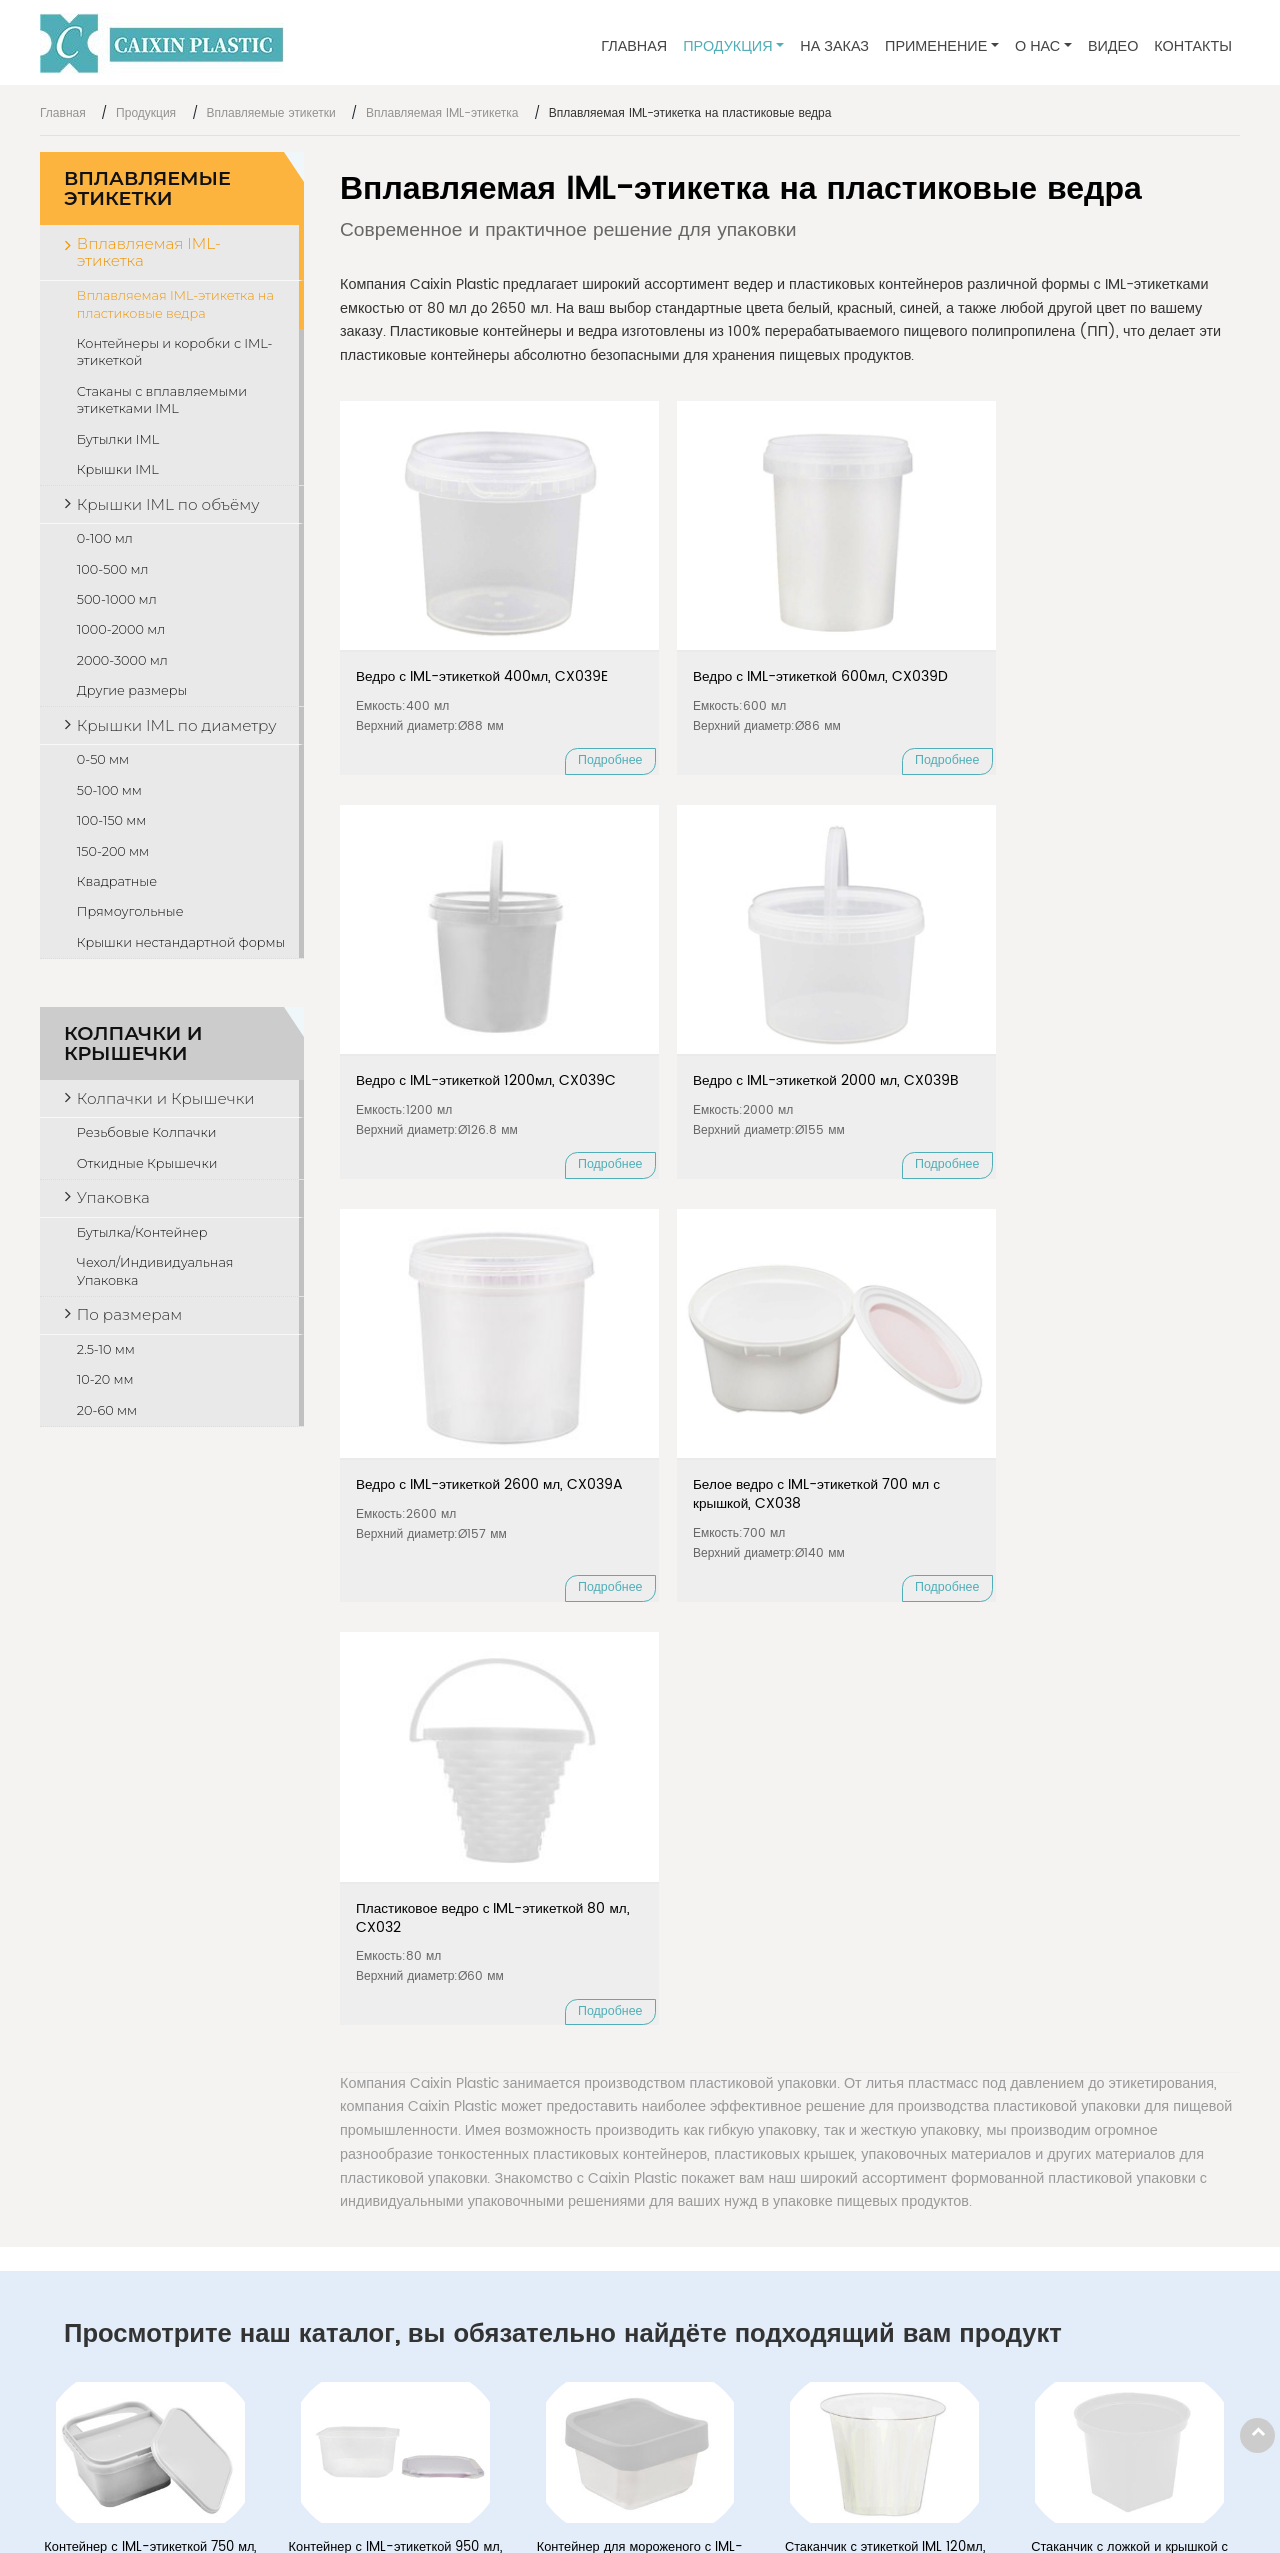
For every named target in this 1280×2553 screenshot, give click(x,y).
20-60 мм (107, 1410)
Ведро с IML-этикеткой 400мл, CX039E (431, 606)
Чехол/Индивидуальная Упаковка (155, 1271)
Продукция (146, 113)
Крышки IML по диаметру (177, 725)
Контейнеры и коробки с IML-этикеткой (175, 352)
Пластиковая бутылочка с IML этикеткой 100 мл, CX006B (640, 1969)
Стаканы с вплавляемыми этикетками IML (162, 400)
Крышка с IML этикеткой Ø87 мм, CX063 (885, 1969)
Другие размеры (132, 690)
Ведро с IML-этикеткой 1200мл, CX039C (890, 606)
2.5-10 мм (106, 1349)
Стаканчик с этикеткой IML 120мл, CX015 (885, 1736)
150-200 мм (113, 851)
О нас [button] (1037, 47)
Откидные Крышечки (147, 1163)
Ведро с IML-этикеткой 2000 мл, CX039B (1120, 606)
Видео (1113, 47)
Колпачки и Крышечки (133, 1043)
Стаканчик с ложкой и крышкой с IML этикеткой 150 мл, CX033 (1129, 1736)
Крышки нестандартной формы (181, 942)
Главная (634, 47)
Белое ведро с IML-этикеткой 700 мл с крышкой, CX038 (650, 961)
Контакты (1193, 47)
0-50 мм (103, 759)
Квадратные (117, 881)
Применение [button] (936, 47)
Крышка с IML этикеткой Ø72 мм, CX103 (1130, 1969)
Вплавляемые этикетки (271, 113)
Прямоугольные (130, 911)
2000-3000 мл (122, 660)
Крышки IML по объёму (168, 504)
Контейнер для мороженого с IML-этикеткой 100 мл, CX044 (640, 1736)
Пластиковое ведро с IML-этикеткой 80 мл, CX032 (902, 951)
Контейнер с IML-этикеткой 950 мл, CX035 (395, 1736)
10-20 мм (105, 1379)
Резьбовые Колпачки (147, 1132)
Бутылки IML (118, 439)
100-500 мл (113, 569)
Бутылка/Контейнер (142, 1232)
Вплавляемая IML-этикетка (442, 113)
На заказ (834, 47)
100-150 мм (112, 820)
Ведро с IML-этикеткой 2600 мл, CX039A (431, 951)
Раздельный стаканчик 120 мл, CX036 (150, 1969)
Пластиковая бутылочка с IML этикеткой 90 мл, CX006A (395, 1969)
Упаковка (113, 1197)
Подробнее (501, 699)
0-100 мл (105, 538)
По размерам (129, 1314)
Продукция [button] (727, 47)
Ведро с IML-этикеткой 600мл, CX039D (661, 606)
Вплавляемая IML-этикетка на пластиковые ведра (175, 304)
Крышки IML (118, 469)
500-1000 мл (117, 599)
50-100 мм (109, 790)
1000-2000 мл (121, 629)
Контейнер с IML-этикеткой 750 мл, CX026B (150, 1736)
